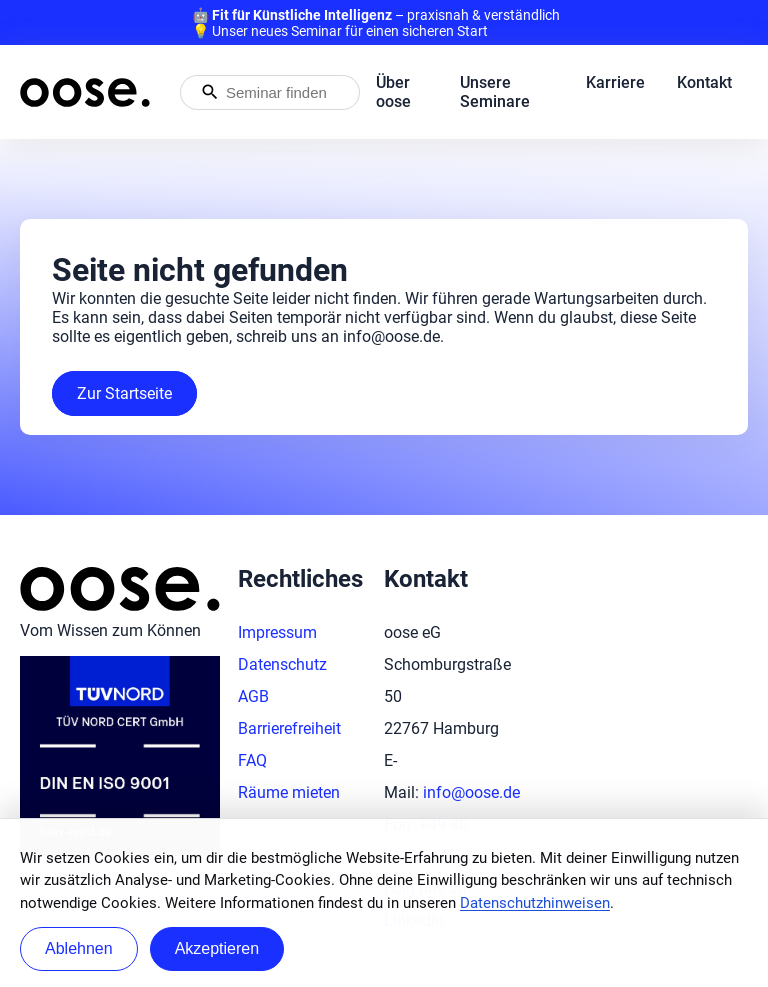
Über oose (393, 92)
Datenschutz (282, 664)
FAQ (252, 760)
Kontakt (704, 82)
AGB (253, 696)
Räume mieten (289, 792)
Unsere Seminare (495, 92)
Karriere (615, 82)
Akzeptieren (217, 948)
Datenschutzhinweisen (535, 903)
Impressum (277, 632)
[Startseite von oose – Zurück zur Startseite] (85, 92)
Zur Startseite (124, 393)
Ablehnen (79, 948)
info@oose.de (471, 792)
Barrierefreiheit (289, 728)
